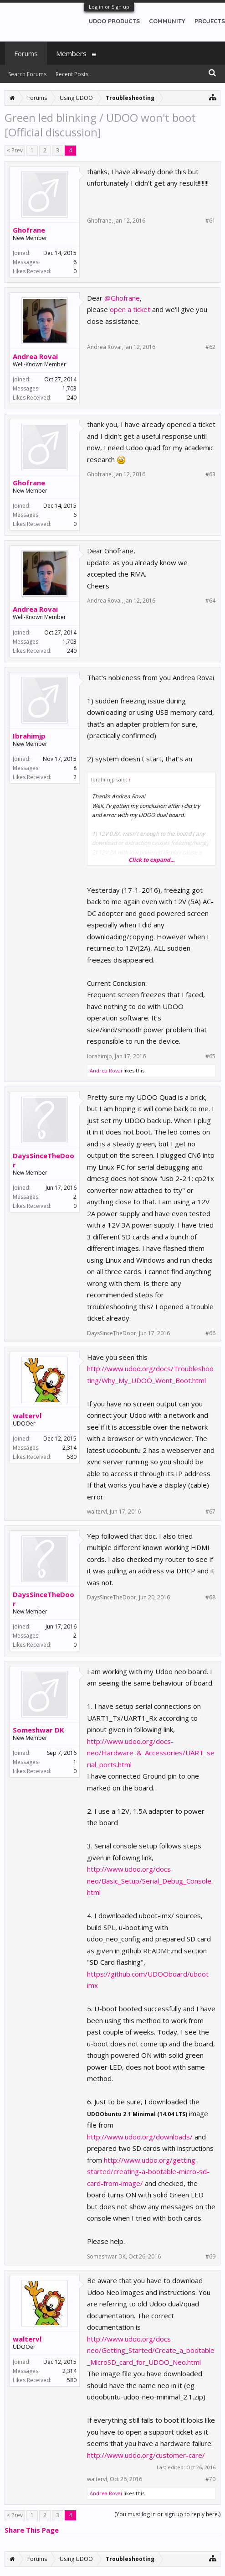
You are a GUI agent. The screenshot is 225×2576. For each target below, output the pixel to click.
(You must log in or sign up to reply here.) (167, 2514)
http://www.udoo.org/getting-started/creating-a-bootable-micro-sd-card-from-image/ (148, 2171)
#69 (210, 2256)
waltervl (27, 1415)
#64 (210, 600)
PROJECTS (209, 21)
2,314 (69, 1448)
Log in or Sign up (109, 6)
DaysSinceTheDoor (43, 1160)
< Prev (15, 150)
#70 (210, 2479)
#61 (210, 220)
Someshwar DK (38, 1729)
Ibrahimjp (29, 735)
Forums (26, 53)
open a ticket (130, 309)
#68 (210, 1597)
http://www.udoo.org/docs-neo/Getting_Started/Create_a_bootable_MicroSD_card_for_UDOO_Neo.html (151, 2350)
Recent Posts (72, 74)
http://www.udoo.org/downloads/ (140, 2136)
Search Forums (27, 74)
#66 (210, 1333)
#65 (210, 1056)
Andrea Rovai (35, 356)
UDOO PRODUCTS (114, 21)
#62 (210, 347)
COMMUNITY (167, 21)
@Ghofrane (122, 297)
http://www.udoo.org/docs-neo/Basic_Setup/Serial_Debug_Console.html (150, 1880)
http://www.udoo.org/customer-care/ (146, 2455)
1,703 (69, 388)
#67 (210, 1511)
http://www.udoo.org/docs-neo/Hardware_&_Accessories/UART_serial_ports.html (151, 1753)
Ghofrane (29, 229)
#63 (210, 474)
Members (71, 53)
